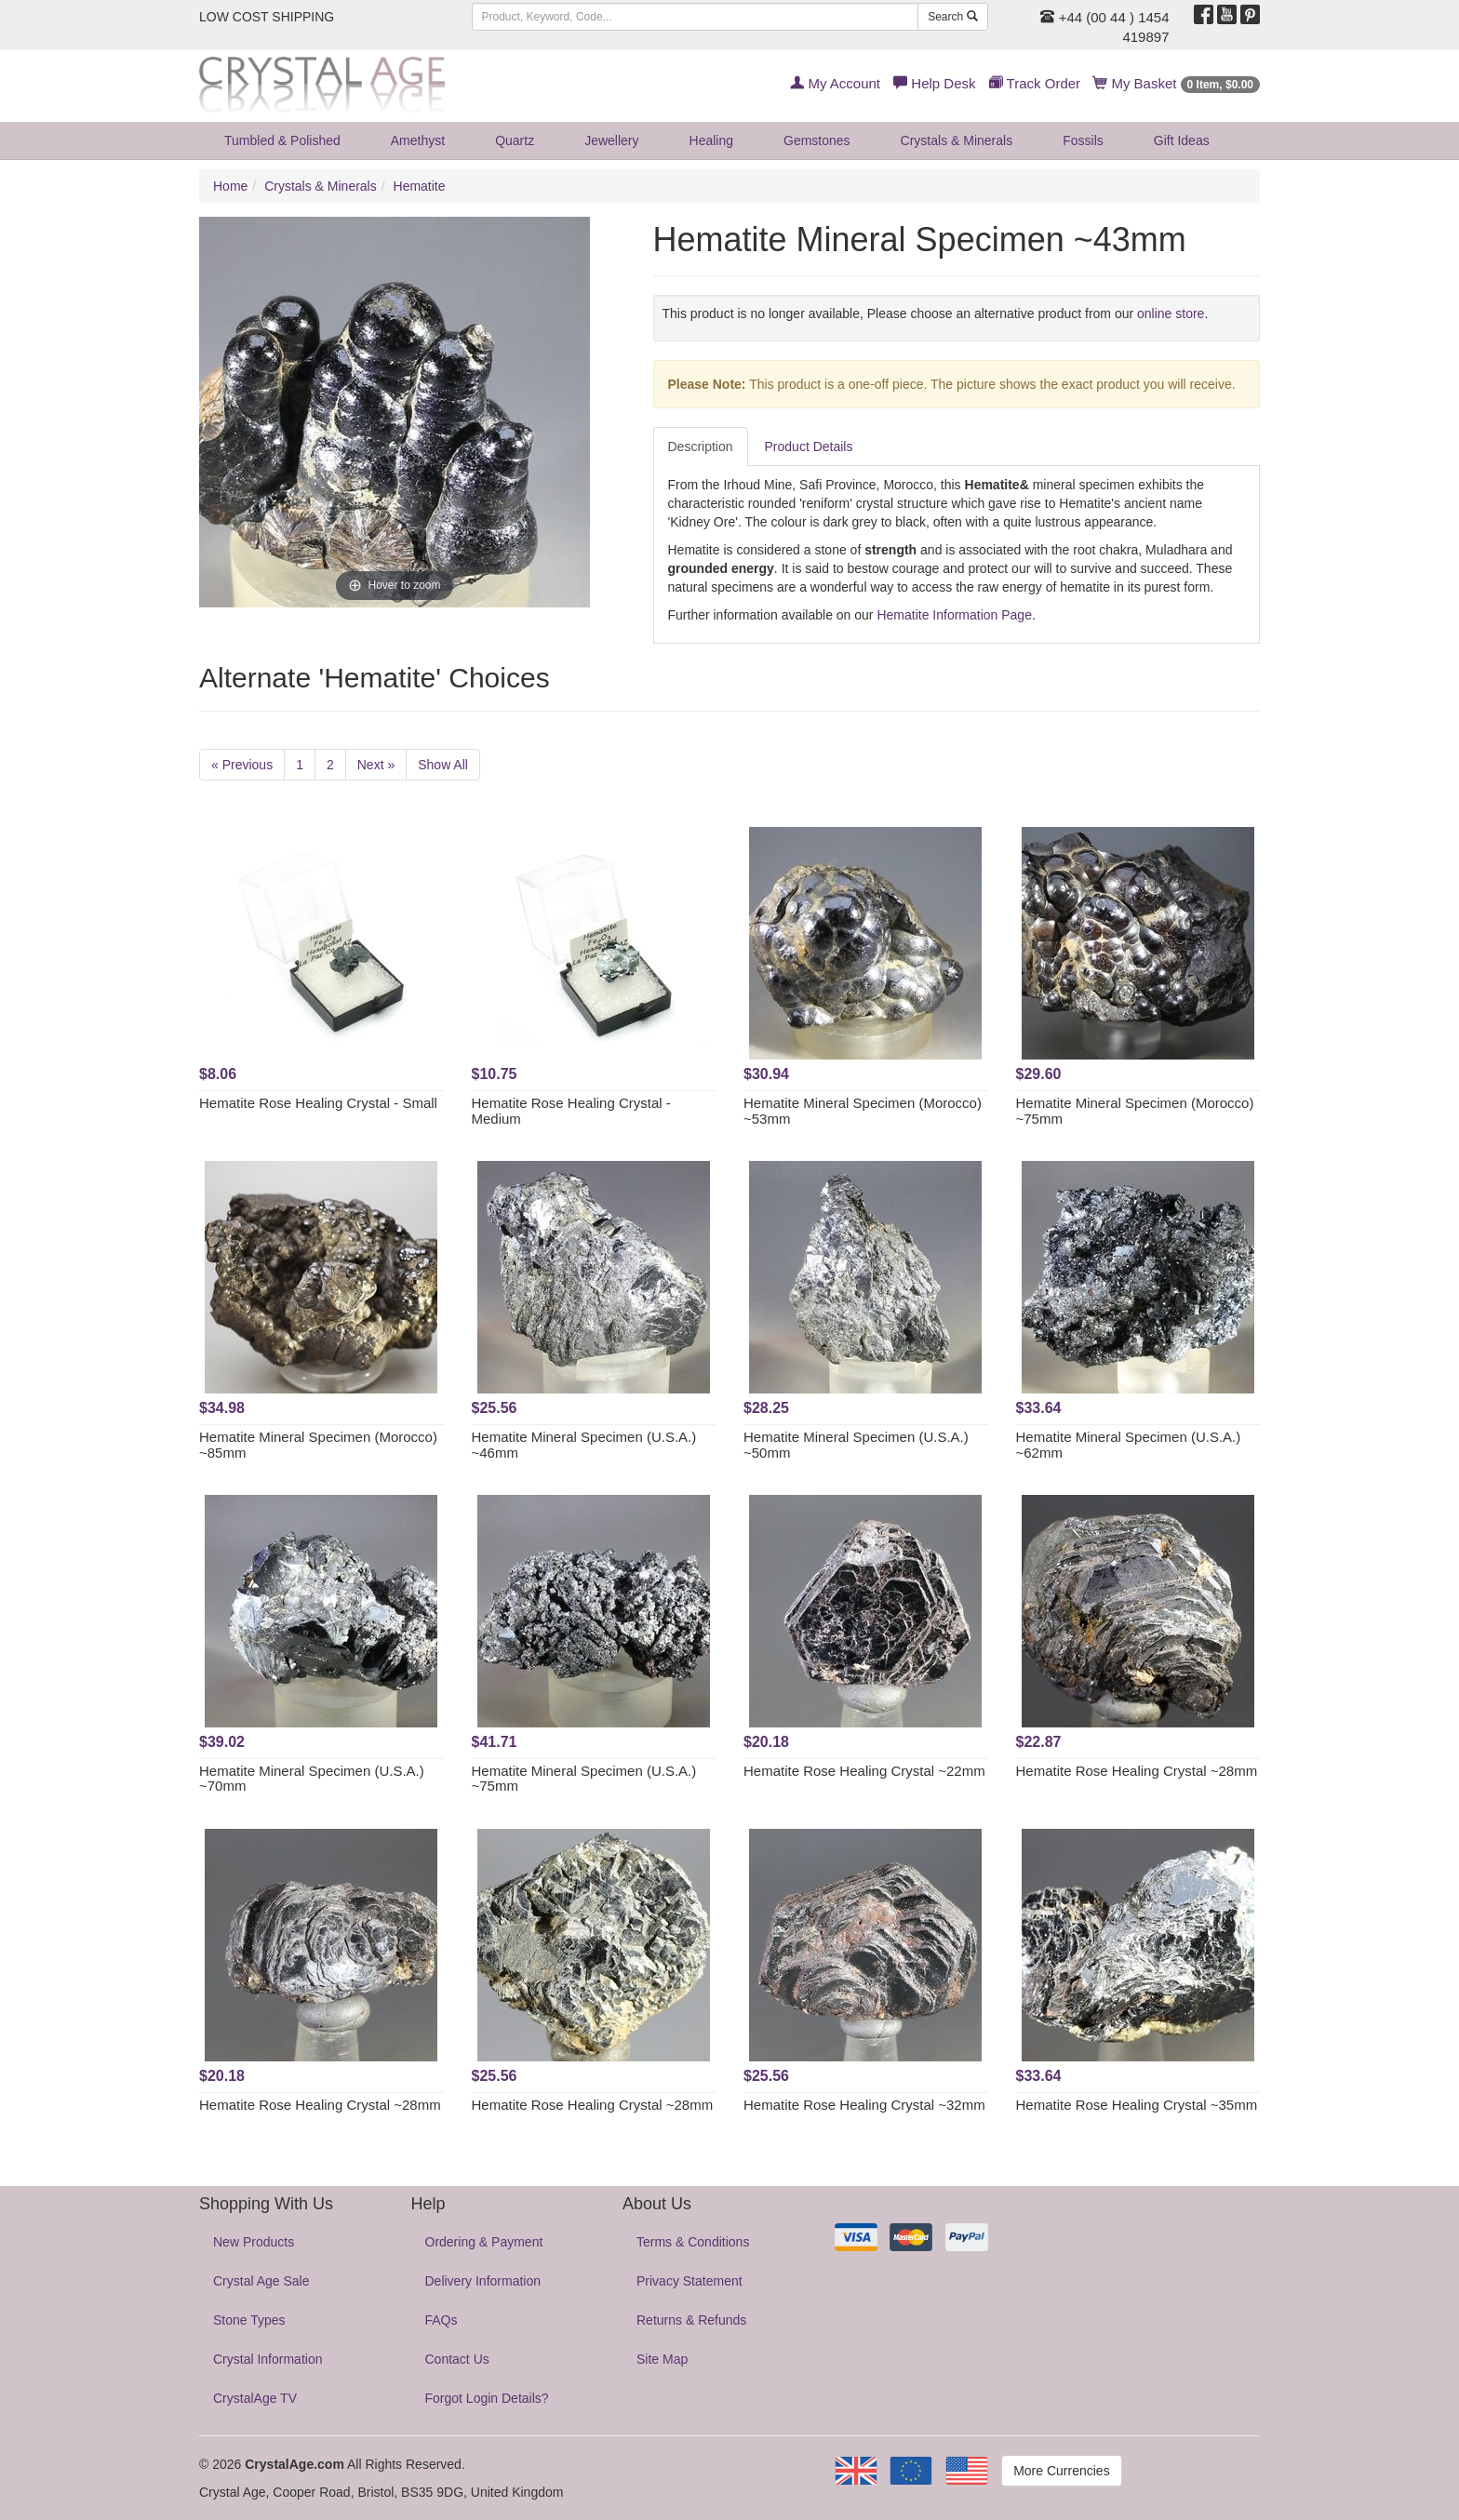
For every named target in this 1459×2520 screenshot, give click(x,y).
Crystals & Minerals (957, 140)
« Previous (242, 764)
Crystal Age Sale (261, 2280)
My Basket (1176, 83)
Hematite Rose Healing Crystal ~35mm (1137, 2105)
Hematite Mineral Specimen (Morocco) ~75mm (1135, 1111)
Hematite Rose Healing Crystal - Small (318, 1103)
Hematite (420, 186)
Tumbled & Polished (282, 140)
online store (1170, 313)
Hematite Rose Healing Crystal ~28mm (1137, 1771)
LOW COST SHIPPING (266, 16)
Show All (443, 764)
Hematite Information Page (954, 614)
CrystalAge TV (255, 2398)
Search (952, 16)
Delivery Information (483, 2280)
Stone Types (249, 2320)
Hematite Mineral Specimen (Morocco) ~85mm (318, 1444)
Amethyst (418, 140)
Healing (711, 140)
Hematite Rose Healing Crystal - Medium (571, 1111)
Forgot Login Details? (487, 2398)
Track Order (1034, 83)
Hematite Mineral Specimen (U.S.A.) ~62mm (1128, 1444)
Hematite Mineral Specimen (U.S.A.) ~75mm (584, 1778)
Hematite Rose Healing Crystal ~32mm (864, 2105)
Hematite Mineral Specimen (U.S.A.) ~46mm (584, 1444)
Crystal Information (267, 2359)
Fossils (1083, 140)
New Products (253, 2241)
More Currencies (1061, 2470)
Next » (376, 764)
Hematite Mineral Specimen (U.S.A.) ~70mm (311, 1778)
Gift (1182, 140)
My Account (835, 83)
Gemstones (816, 140)
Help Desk (934, 83)
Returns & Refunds (691, 2320)
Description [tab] (700, 446)
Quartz (514, 140)
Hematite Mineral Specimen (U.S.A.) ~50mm (856, 1444)
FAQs (441, 2320)
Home (230, 186)
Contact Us (457, 2359)
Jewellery (611, 140)
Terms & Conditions (692, 2241)
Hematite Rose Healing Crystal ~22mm (864, 1771)
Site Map (662, 2359)
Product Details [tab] (809, 446)
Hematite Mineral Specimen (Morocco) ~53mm (862, 1111)
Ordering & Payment (484, 2241)
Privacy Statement (689, 2280)
